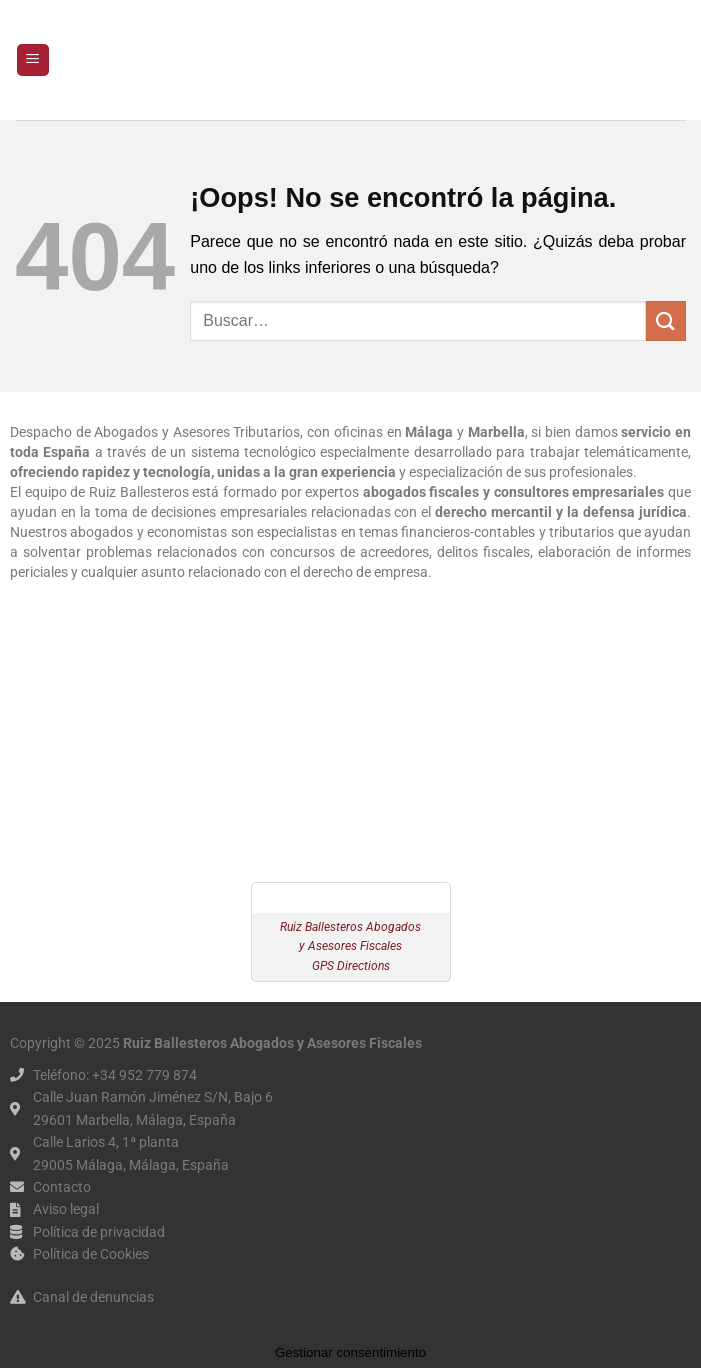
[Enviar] (666, 320)
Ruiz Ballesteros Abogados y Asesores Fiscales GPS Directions (350, 946)
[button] (33, 60)
